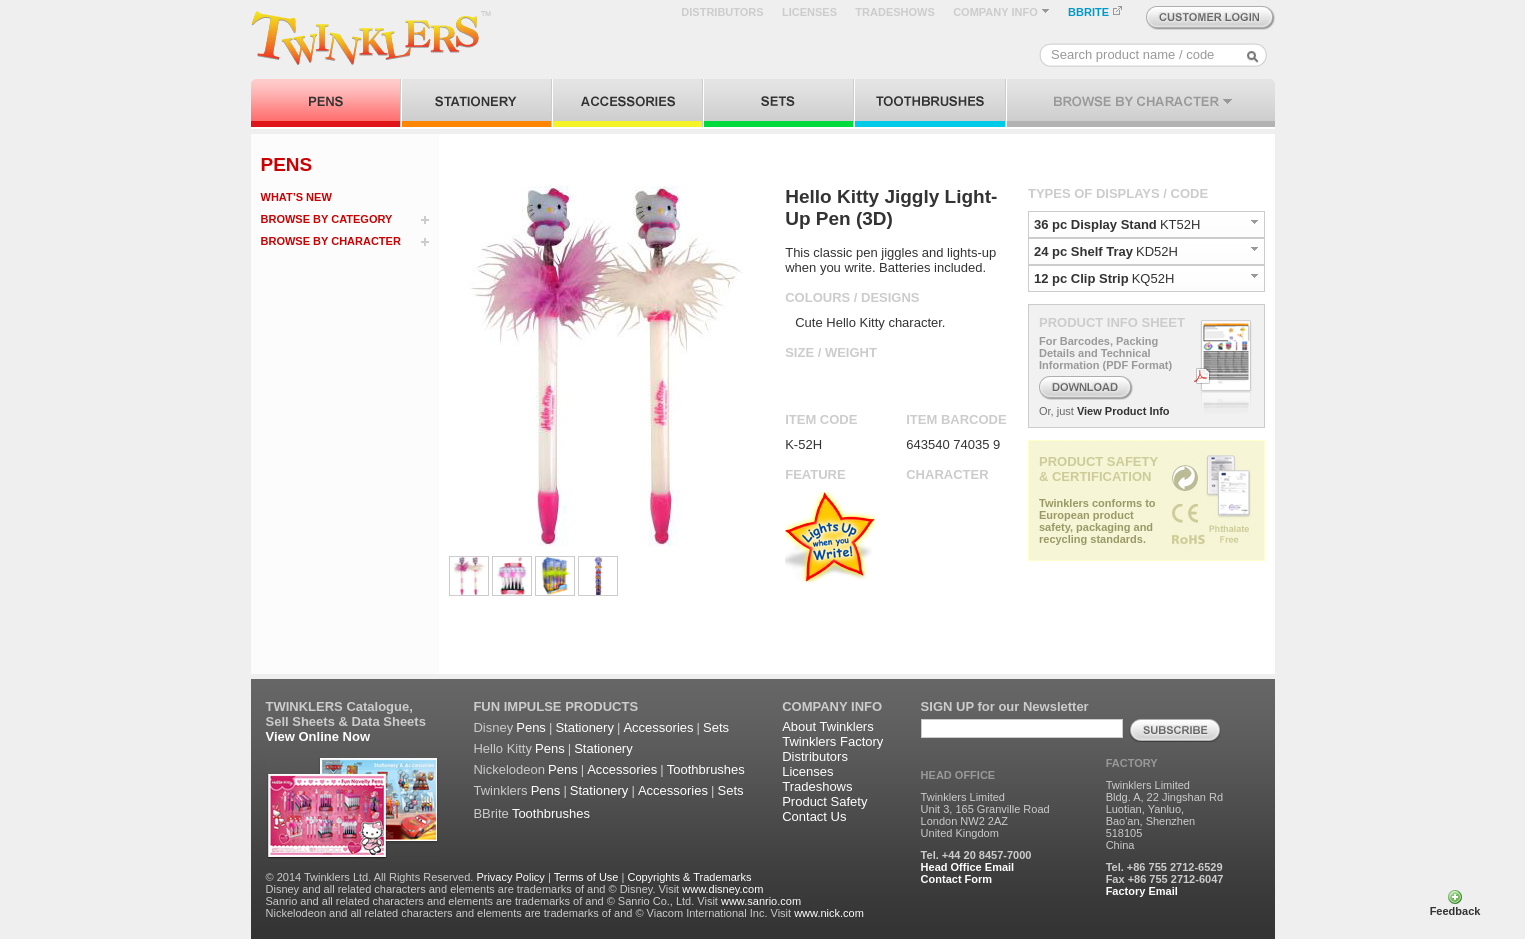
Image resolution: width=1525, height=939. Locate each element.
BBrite (490, 813)
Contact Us (814, 816)
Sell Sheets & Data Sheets (346, 721)
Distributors (815, 756)
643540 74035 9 (953, 444)
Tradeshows (817, 786)
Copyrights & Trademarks (689, 877)
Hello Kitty (502, 748)
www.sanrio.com (761, 901)
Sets (716, 727)
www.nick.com (829, 913)
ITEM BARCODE (956, 419)
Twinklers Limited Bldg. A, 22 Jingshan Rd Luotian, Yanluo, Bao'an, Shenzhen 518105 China (1164, 815)
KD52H (1157, 251)
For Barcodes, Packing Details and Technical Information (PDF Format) (1105, 353)
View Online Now (318, 736)
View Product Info (1123, 411)
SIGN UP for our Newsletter (1005, 706)
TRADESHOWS (894, 12)
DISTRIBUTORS (722, 12)
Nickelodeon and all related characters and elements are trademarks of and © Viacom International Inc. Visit (529, 913)
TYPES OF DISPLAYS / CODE (1118, 193)
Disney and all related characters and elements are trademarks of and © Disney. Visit (473, 889)
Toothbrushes (706, 769)
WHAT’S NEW (296, 197)
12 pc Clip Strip (1081, 278)
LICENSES (809, 12)
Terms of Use (586, 877)
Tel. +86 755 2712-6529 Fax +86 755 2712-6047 (1165, 873)
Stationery (584, 727)
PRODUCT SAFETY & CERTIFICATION (1098, 469)
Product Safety (824, 801)
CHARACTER (947, 474)
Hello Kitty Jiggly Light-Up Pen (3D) (891, 207)
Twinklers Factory (832, 741)
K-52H (803, 444)
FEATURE (815, 474)
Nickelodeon (509, 769)
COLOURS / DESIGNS (852, 297)
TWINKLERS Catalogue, (339, 706)
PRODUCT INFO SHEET (1112, 322)
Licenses (807, 771)
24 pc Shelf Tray (1083, 251)
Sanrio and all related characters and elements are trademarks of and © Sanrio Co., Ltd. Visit (492, 901)
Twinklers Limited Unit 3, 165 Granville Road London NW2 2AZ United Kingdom (985, 815)
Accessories (658, 727)
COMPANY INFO (1001, 12)
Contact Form (957, 879)
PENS (287, 164)
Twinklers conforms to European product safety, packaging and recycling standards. (1097, 521)
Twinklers (500, 790)
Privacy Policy (510, 877)
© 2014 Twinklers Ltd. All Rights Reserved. (370, 877)
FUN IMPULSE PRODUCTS (555, 706)
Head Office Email (968, 867)
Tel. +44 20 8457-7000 (976, 855)
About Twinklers (828, 726)
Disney (493, 727)
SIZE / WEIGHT (831, 352)
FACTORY (1132, 763)
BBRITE (1095, 12)
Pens (531, 727)
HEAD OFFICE (958, 775)
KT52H (1180, 224)
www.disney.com (722, 889)
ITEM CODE (821, 419)
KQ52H (1153, 278)
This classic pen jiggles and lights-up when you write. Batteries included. (890, 260)
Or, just (1056, 411)
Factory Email (1142, 891)
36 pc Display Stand (1095, 224)
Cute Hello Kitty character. (870, 322)
